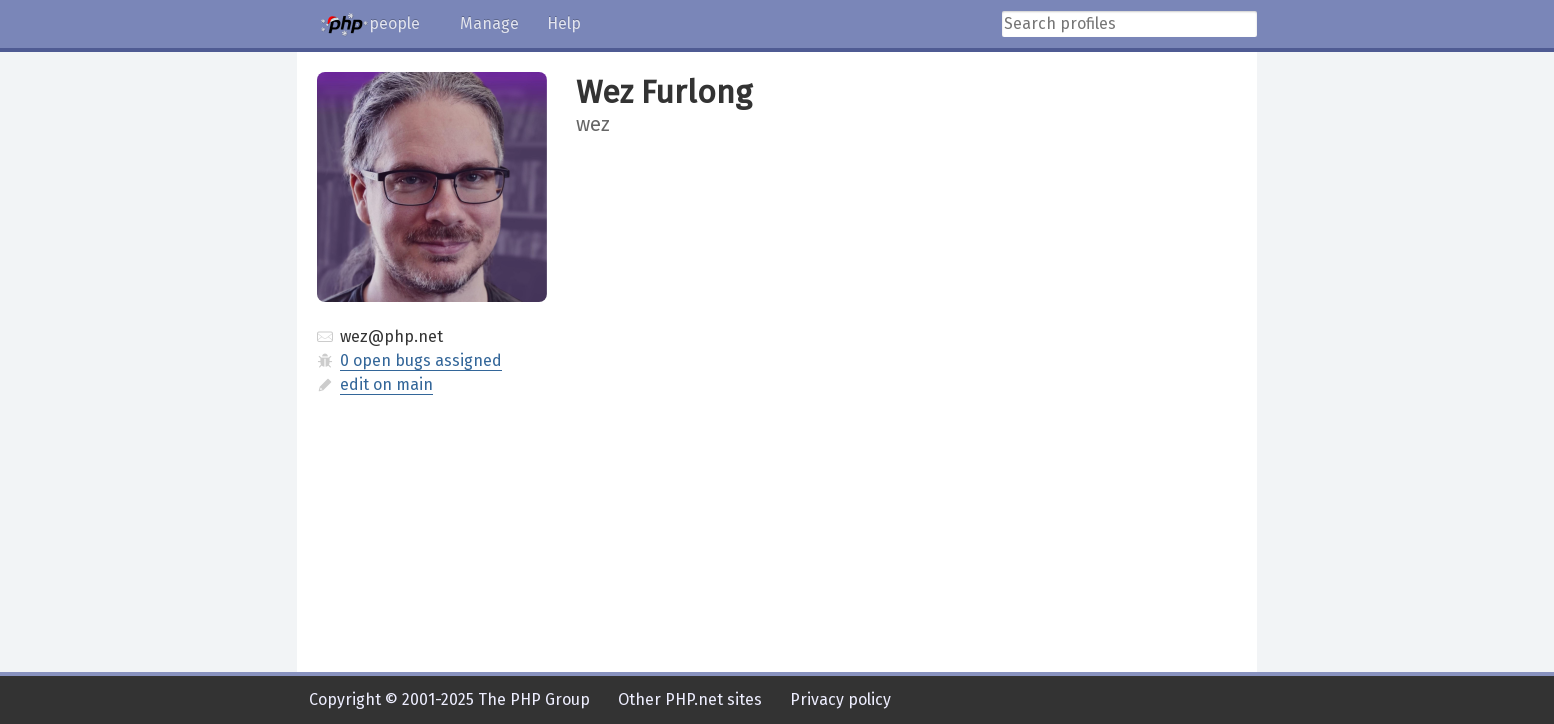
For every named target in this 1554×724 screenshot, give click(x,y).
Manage (489, 23)
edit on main (386, 384)
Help (564, 23)
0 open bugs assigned (421, 360)
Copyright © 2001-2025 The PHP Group (449, 699)
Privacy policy (840, 699)
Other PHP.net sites (690, 699)
